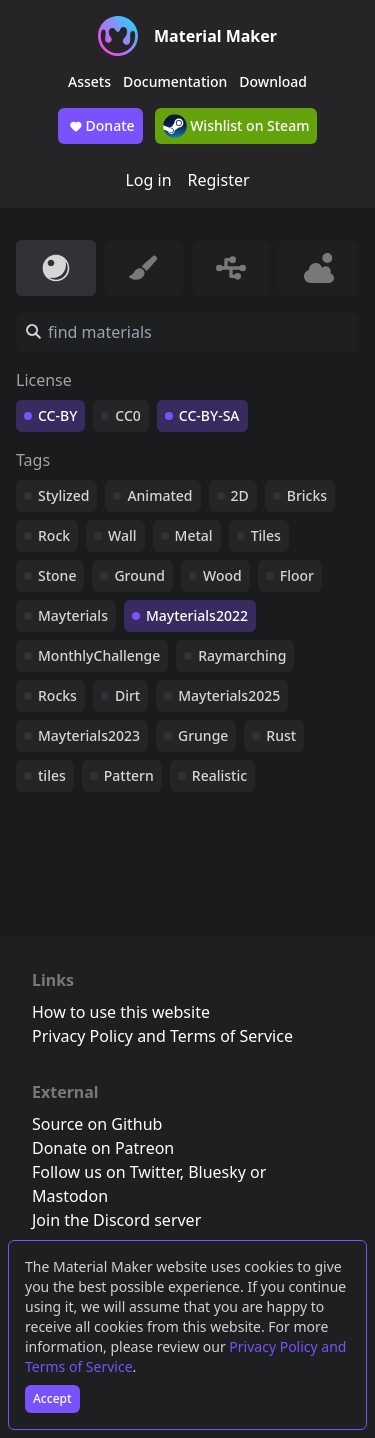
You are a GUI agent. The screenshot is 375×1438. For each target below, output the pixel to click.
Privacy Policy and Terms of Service (162, 1036)
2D (240, 495)
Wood (222, 575)
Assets (89, 81)
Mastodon (70, 1196)
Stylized (63, 495)
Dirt (127, 695)
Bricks (307, 495)
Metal (194, 535)
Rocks (57, 695)
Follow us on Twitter (106, 1172)
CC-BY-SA (209, 415)
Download (273, 81)
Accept (52, 1398)
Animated (159, 495)
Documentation (175, 81)
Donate (100, 126)
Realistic (219, 775)
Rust (281, 735)
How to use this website (121, 1012)
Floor (297, 575)
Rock (54, 535)
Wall (122, 535)
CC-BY (57, 415)
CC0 (128, 415)
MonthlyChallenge (99, 655)
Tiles (266, 535)
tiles (52, 775)
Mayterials (73, 615)
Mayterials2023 (89, 735)
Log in (148, 180)
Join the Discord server (116, 1220)
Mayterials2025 (229, 695)
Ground (139, 575)
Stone (57, 575)
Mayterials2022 (197, 615)
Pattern (129, 775)
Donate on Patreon (103, 1148)
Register (219, 180)
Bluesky (217, 1172)
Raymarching (242, 655)
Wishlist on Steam (236, 126)
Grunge (203, 735)
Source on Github (97, 1124)
